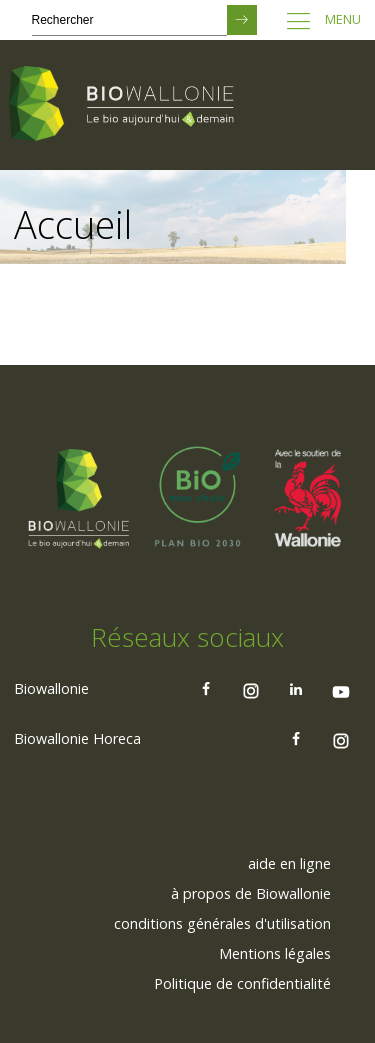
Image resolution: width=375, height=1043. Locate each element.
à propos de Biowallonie (251, 893)
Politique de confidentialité (242, 983)
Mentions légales (275, 953)
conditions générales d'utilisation (222, 923)
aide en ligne (289, 863)
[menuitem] (289, 864)
